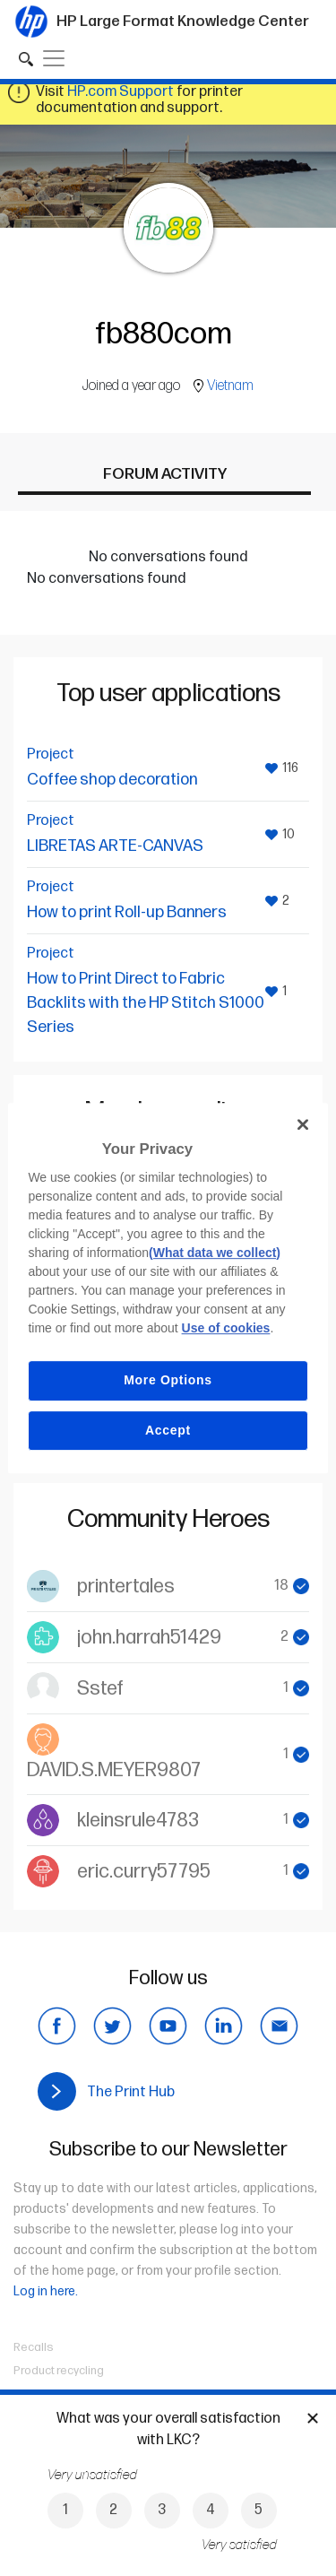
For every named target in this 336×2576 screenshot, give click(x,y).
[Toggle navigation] (53, 58)
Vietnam (230, 386)
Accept (168, 1430)
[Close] (303, 1124)
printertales (126, 1586)
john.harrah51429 (149, 1638)
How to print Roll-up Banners (127, 912)
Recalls (33, 2347)
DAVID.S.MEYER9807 (114, 1770)
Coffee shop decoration (112, 779)
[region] (167, 1288)
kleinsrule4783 (138, 1820)
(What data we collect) (214, 1252)
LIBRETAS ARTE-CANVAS (115, 846)
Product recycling (58, 2371)
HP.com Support (120, 91)
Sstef (100, 1689)
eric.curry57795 (144, 1872)
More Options (168, 1380)
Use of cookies (226, 1328)
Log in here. (45, 2291)
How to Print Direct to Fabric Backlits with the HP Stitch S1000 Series (145, 1002)
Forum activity (165, 473)
